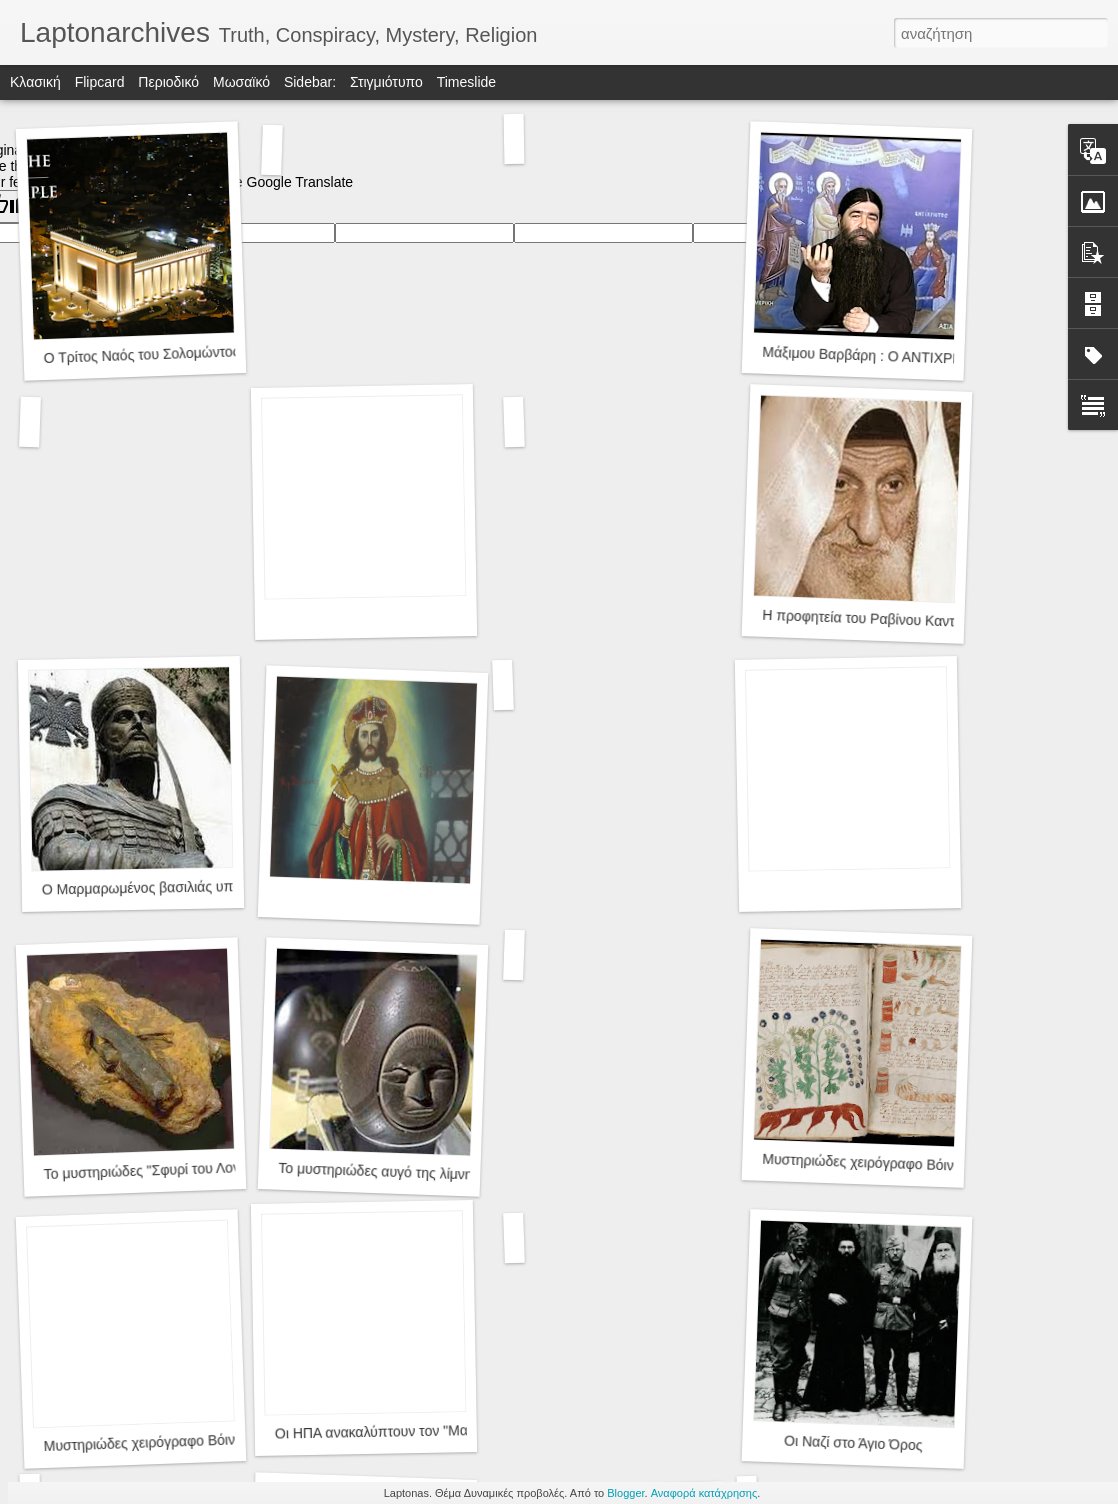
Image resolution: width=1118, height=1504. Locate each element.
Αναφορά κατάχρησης (704, 1493)
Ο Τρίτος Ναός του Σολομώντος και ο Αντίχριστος (195, 353)
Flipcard (100, 82)
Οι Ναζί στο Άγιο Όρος (853, 1443)
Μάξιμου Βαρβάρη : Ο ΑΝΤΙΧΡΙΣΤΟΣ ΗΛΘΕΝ (904, 357)
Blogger (625, 1493)
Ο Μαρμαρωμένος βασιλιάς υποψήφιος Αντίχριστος (201, 887)
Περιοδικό (168, 82)
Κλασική (35, 82)
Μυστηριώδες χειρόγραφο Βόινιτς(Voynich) (894, 1163)
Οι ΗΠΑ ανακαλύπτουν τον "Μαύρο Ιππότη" (410, 1431)
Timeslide (466, 82)
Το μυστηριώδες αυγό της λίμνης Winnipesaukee (428, 1173)
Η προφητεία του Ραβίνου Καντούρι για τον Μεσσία (920, 620)
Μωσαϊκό (241, 82)
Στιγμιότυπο (386, 82)
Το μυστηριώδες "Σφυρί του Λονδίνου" (160, 1170)
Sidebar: (310, 82)
